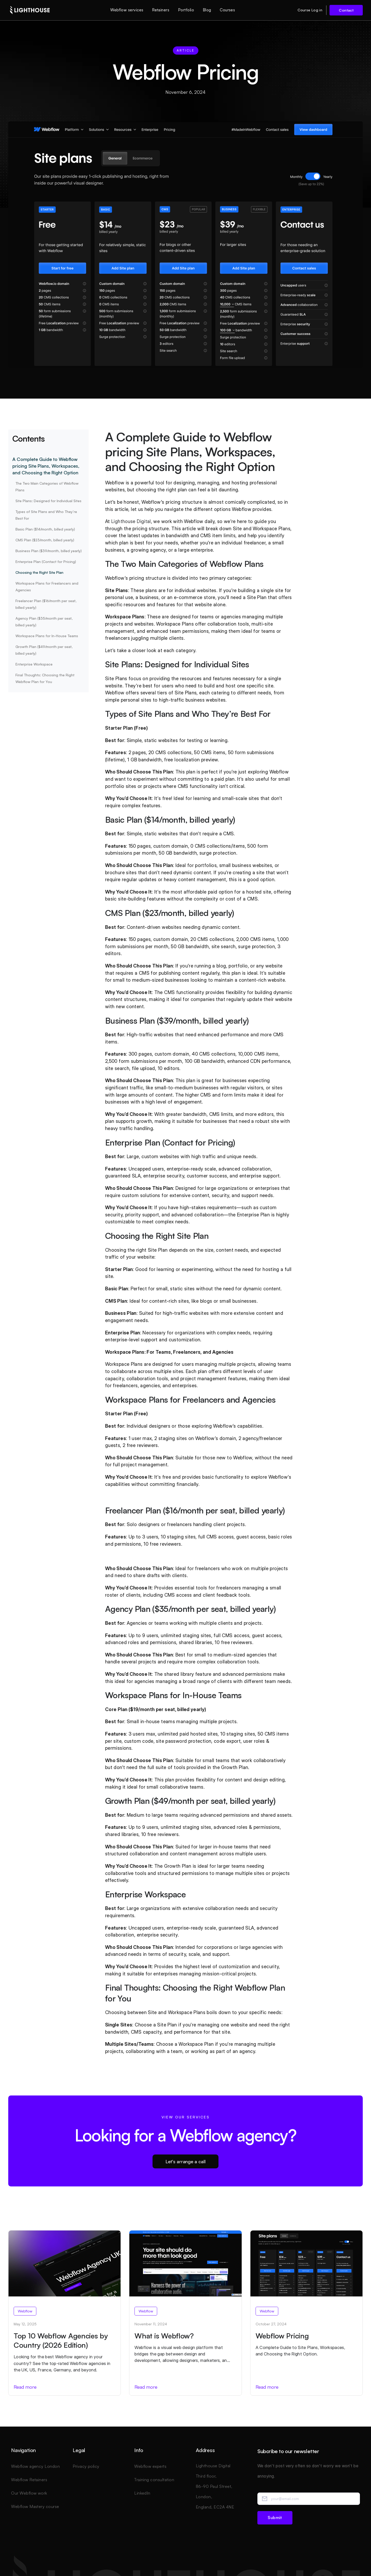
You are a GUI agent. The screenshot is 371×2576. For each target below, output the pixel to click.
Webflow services (126, 9)
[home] (30, 10)
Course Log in (310, 10)
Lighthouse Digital (131, 521)
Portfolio (186, 9)
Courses (227, 9)
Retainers (160, 9)
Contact (346, 10)
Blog (207, 9)
